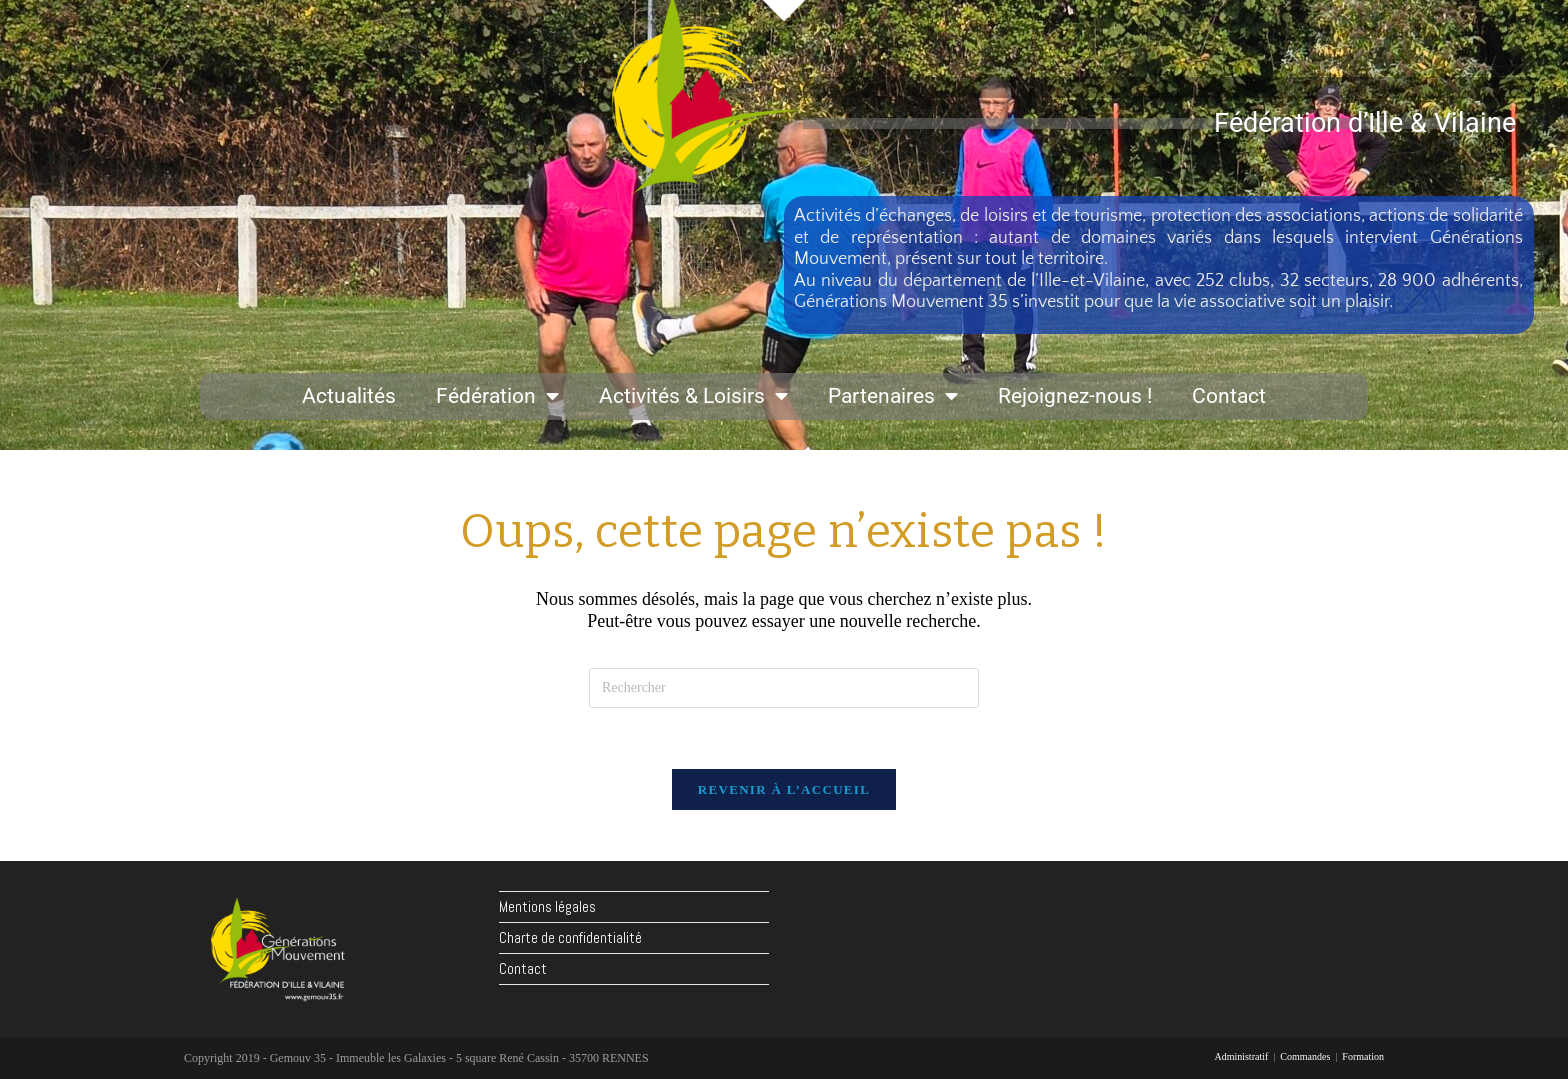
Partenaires (893, 396)
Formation (1363, 1056)
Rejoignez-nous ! (1075, 396)
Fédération (497, 396)
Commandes (1305, 1056)
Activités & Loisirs (693, 396)
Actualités (349, 396)
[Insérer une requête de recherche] (784, 688)
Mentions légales (547, 906)
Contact (1229, 396)
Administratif (1241, 1056)
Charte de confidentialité (570, 937)
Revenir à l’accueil (784, 789)
